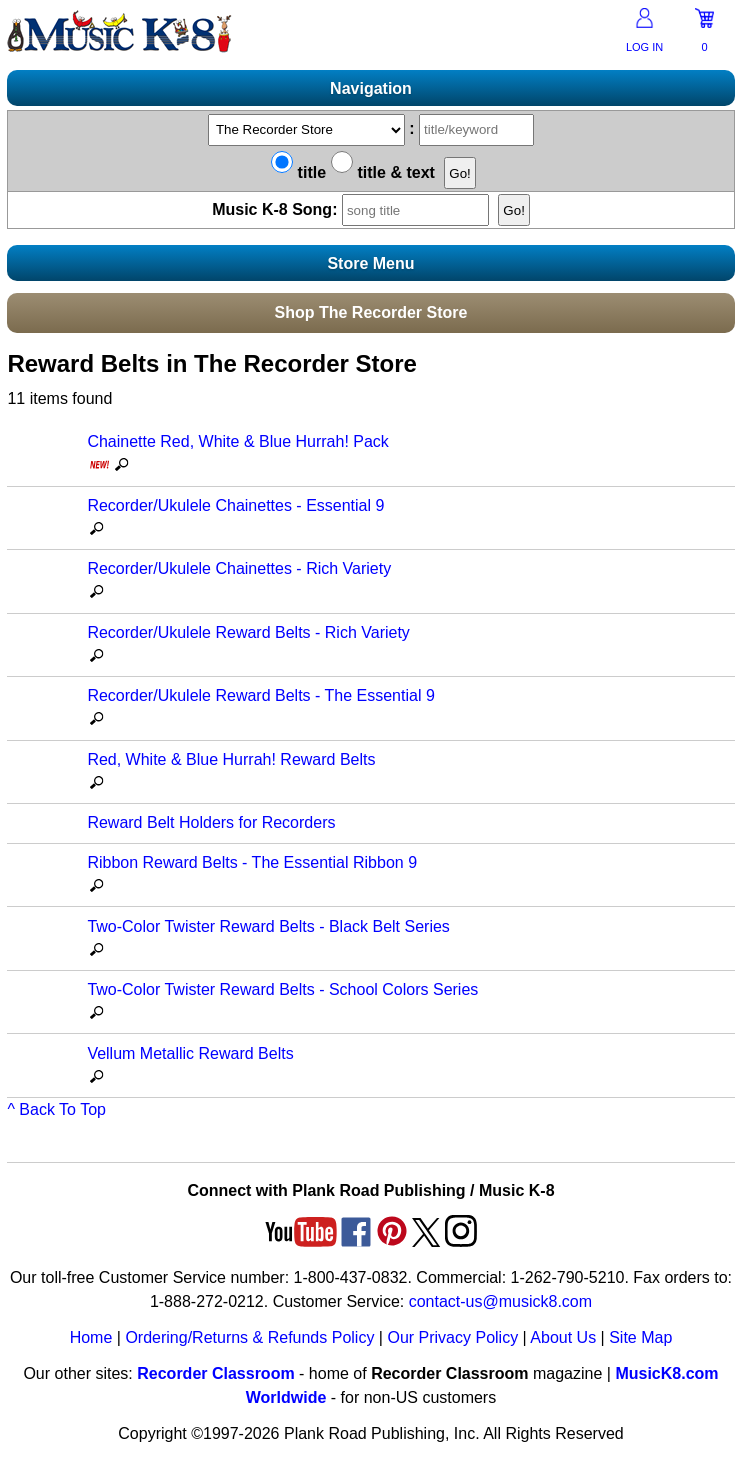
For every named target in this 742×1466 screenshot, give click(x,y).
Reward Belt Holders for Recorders (211, 822)
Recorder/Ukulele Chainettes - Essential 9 (235, 505)
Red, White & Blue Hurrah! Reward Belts (231, 759)
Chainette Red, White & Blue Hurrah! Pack (237, 441)
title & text (383, 172)
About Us (563, 1337)
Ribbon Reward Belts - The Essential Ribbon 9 (252, 862)
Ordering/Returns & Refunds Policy (249, 1337)
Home (91, 1337)
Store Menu (370, 263)
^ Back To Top (56, 1109)
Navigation (371, 88)
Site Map (640, 1337)
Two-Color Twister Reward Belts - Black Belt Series (268, 926)
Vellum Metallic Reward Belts (190, 1053)
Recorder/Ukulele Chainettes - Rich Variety (239, 568)
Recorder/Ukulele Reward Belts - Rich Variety (248, 632)
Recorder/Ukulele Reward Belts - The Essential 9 (260, 695)
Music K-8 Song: (353, 209)
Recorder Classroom (215, 1373)
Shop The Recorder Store (371, 312)
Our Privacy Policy (452, 1337)
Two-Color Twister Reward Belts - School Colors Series (282, 989)
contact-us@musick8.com (500, 1301)
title (298, 172)
